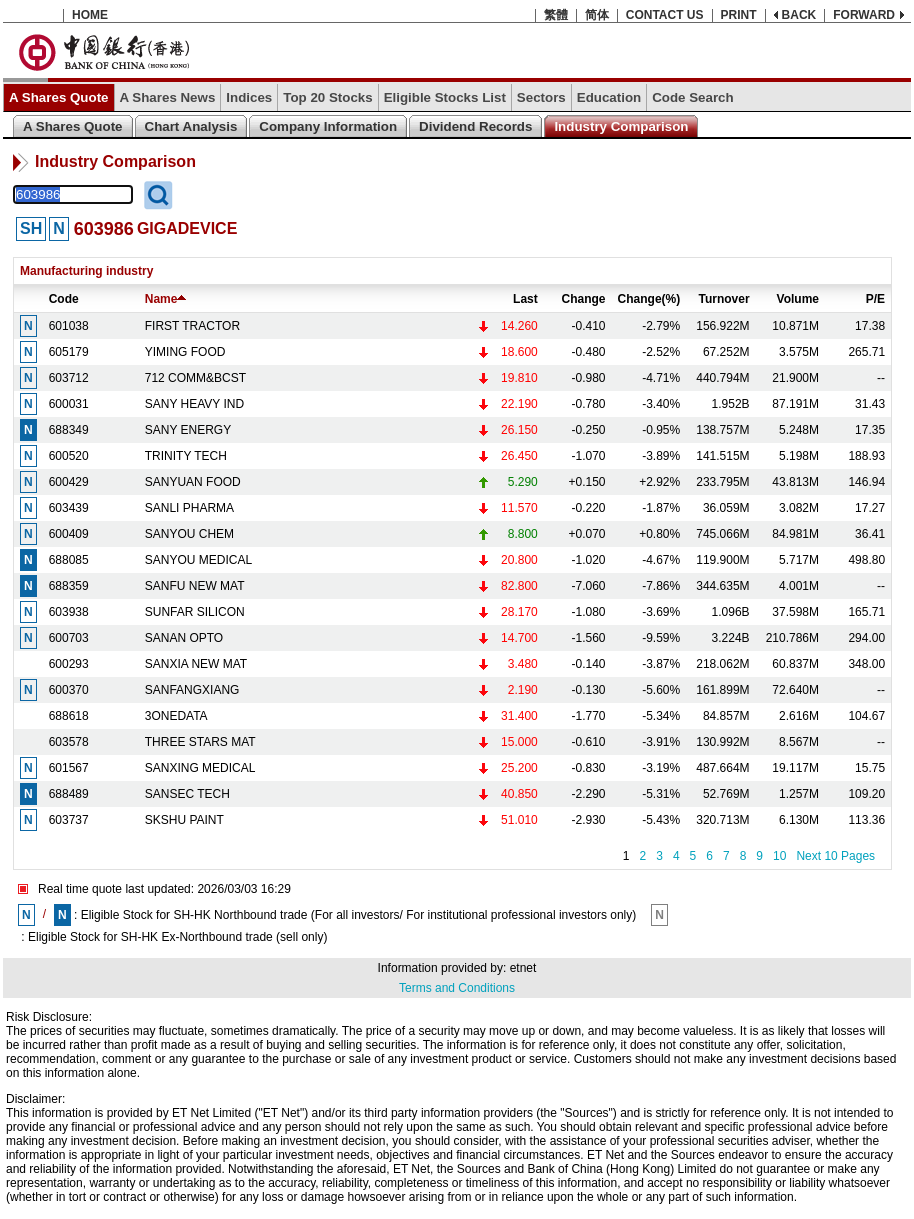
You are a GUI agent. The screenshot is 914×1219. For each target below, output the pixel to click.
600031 (69, 404)
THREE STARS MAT (200, 742)
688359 (69, 586)
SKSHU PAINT (184, 820)
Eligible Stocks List (445, 97)
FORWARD (864, 15)
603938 (69, 612)
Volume (798, 299)
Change (584, 299)
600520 (69, 456)
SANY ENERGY (188, 430)
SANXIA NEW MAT (196, 664)
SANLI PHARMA (189, 508)
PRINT (739, 15)
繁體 (556, 15)
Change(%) (649, 299)
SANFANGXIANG (192, 690)
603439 (69, 508)
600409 (69, 534)
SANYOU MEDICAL (198, 560)
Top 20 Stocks (327, 97)
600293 (69, 664)
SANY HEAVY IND (194, 404)
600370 (69, 690)
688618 (69, 716)
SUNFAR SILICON (195, 612)
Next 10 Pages (835, 856)
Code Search (692, 97)
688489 (69, 794)
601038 (69, 326)
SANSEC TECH (187, 794)
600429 (69, 482)
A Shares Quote (59, 97)
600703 (69, 638)
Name (166, 299)
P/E (875, 299)
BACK (799, 15)
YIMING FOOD (185, 352)
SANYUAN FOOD (193, 482)
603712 (69, 378)
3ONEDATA (176, 716)
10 (779, 856)
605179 (69, 352)
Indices (249, 97)
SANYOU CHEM (189, 534)
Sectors (541, 97)
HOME (90, 15)
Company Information (328, 126)
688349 (69, 430)
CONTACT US (665, 15)
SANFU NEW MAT (195, 586)
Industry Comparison (621, 126)
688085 (69, 560)
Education (609, 97)
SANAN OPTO (184, 638)
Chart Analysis (191, 126)
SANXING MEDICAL (200, 768)
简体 (597, 15)
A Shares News (168, 97)
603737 (69, 820)
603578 (69, 742)
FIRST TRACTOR (192, 326)
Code (64, 299)
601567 (69, 768)
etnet (523, 968)
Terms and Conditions (457, 988)
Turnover (723, 299)
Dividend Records (475, 126)
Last (525, 299)
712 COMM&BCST (195, 378)
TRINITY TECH (186, 456)
